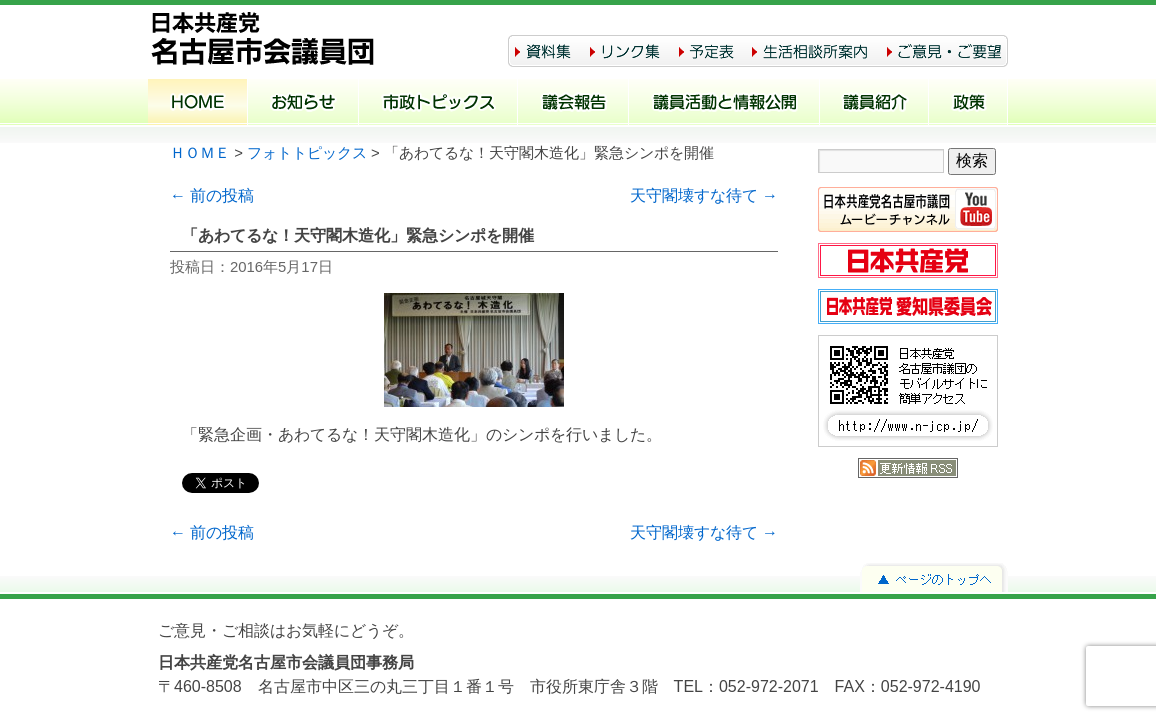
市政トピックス (438, 104)
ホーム (198, 104)
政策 (968, 104)
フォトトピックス (307, 153)
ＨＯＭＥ (200, 153)
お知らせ (303, 104)
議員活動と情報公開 (724, 104)
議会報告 (573, 104)
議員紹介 (874, 104)
